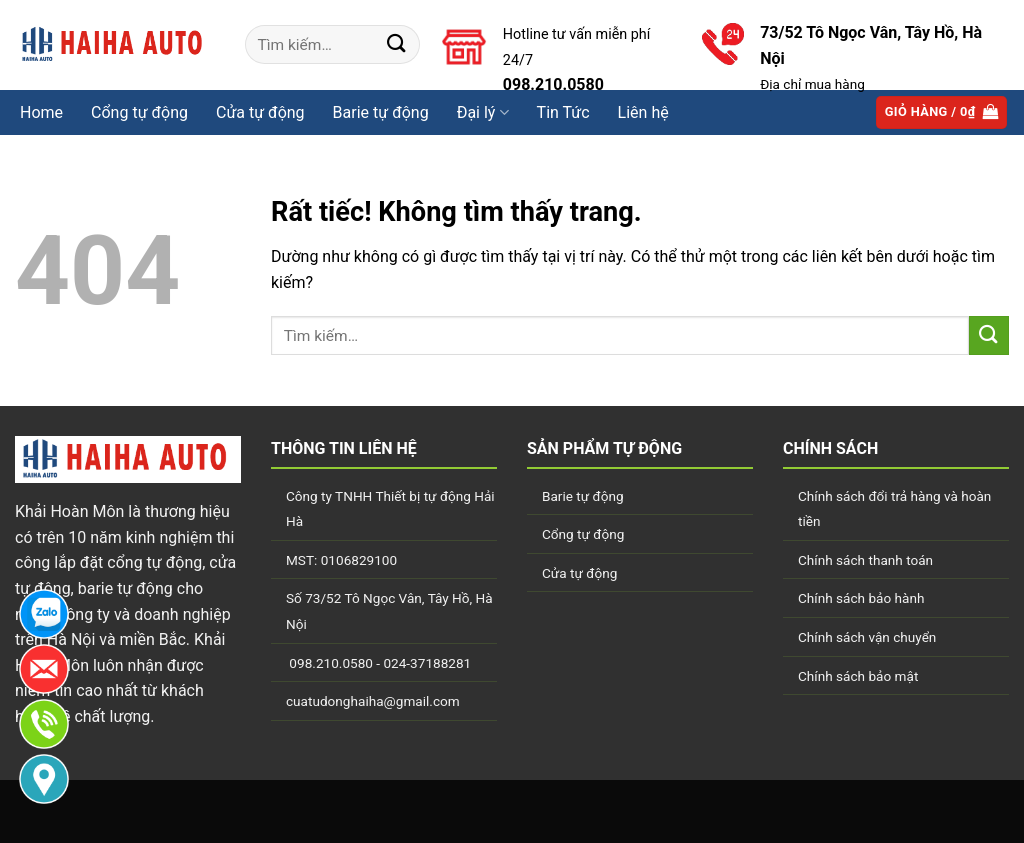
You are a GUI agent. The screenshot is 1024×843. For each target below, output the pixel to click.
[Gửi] (397, 44)
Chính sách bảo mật (858, 676)
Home (41, 112)
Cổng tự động (139, 112)
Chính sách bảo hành (861, 598)
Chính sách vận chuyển (867, 637)
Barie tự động (583, 496)
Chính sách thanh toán (865, 560)
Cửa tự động (579, 573)
